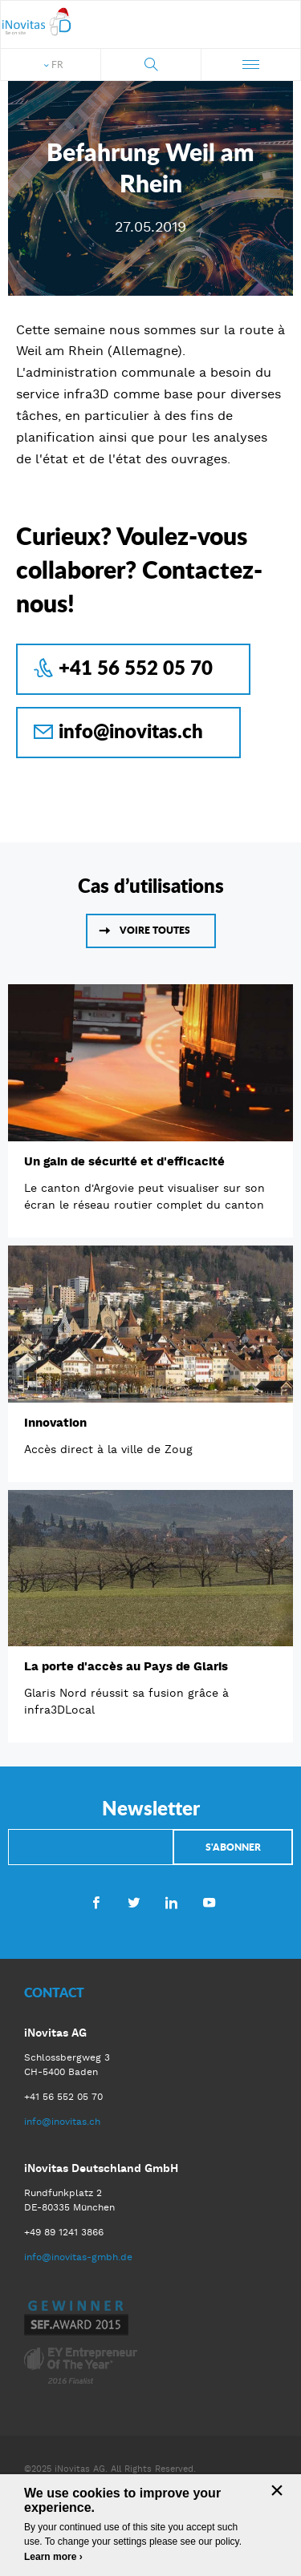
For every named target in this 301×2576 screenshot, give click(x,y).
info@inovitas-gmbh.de (78, 2257)
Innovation (55, 1422)
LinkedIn (171, 1902)
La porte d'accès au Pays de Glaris (126, 1666)
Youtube (209, 1902)
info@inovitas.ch (131, 730)
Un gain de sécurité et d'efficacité (124, 1161)
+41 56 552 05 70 (136, 667)
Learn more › (53, 2556)
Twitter (133, 1902)
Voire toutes (155, 930)
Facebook (96, 1902)
